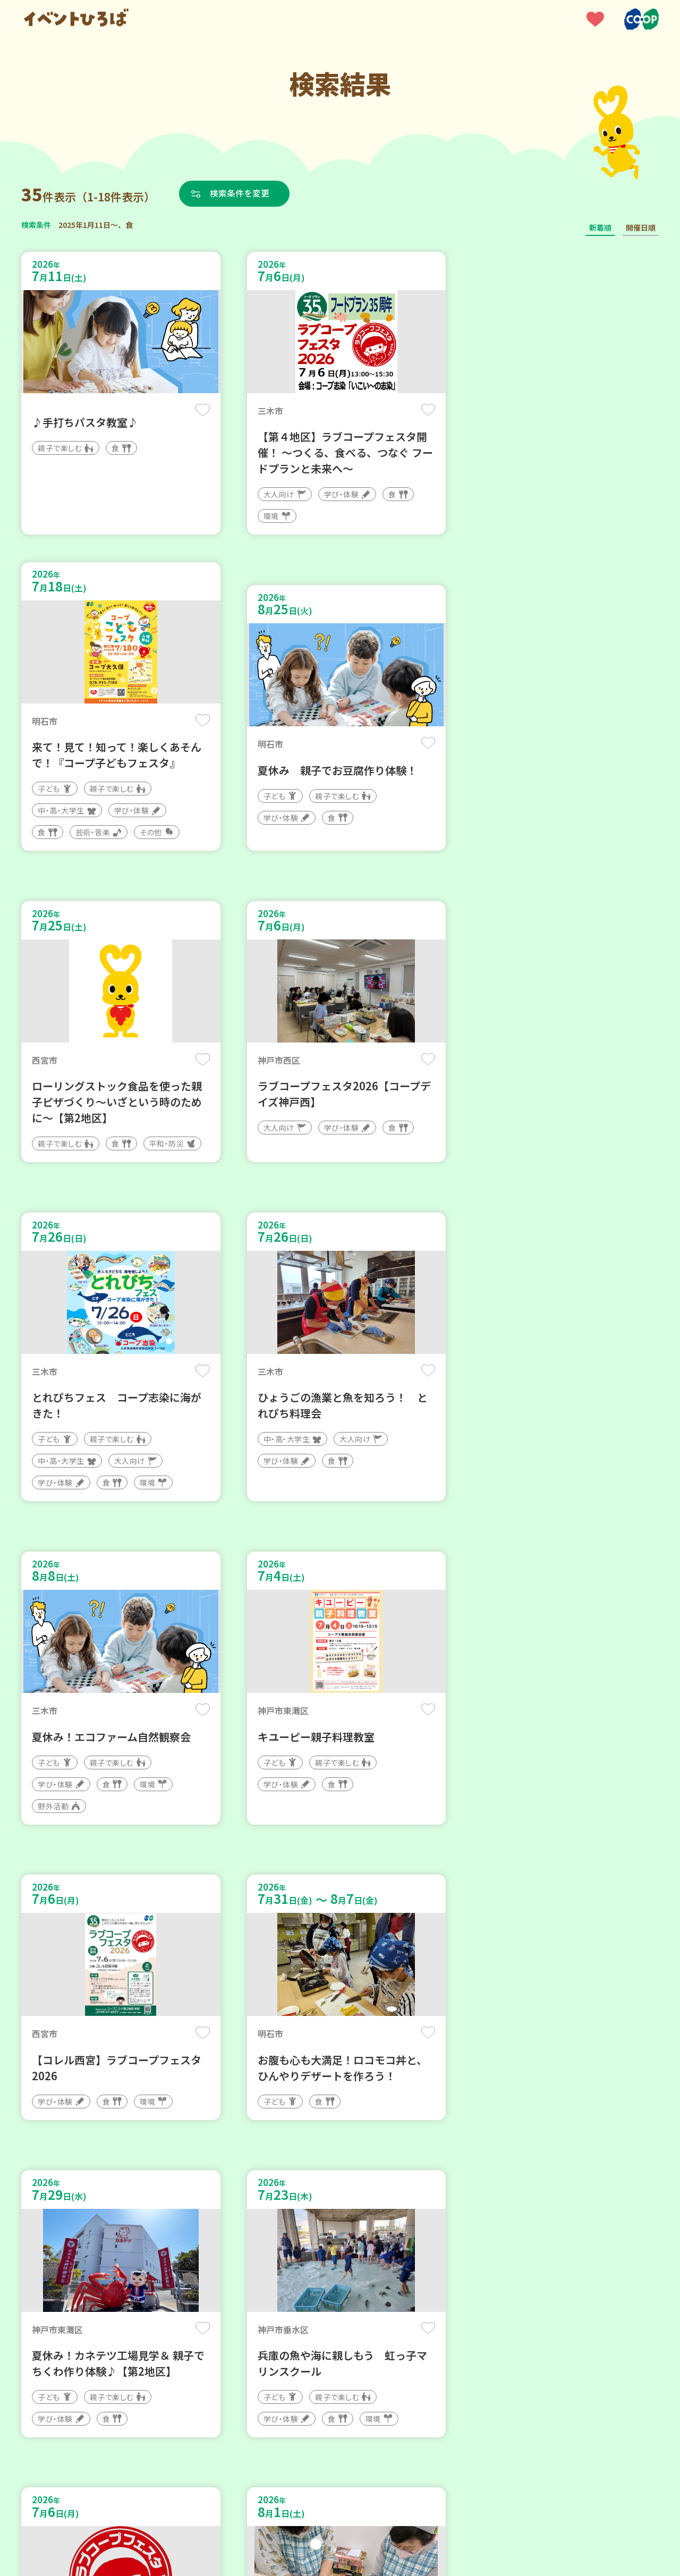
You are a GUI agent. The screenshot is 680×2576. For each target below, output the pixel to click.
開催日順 (641, 227)
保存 (198, 410)
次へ (365, 2256)
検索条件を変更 (240, 193)
